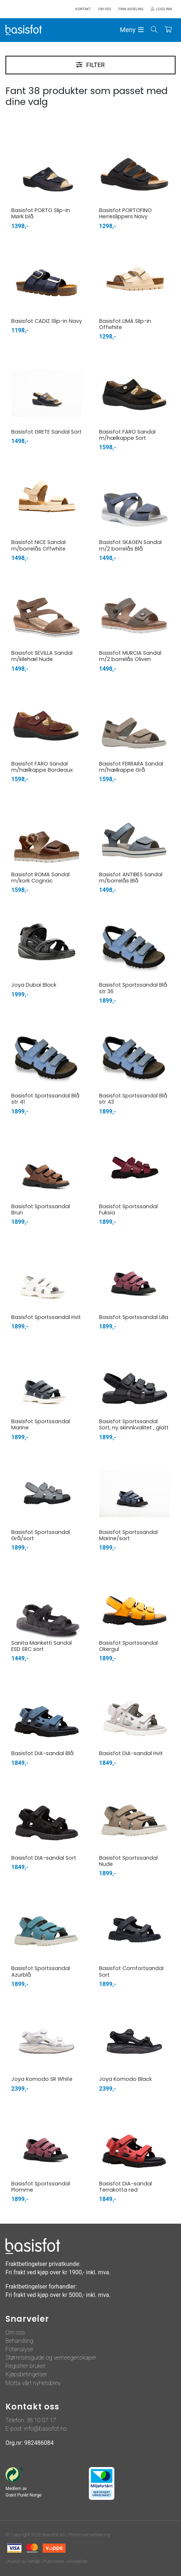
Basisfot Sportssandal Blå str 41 (45, 1098)
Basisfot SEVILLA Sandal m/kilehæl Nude (41, 656)
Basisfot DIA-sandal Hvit (131, 1753)
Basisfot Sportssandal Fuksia (128, 1209)
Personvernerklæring (89, 2534)
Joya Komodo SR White (41, 2079)
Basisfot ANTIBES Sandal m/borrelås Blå (130, 877)
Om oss (15, 2332)
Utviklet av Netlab (22, 2561)
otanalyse (21, 2349)
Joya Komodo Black (125, 2079)
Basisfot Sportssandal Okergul (128, 1646)
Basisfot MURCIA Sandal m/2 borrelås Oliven (130, 656)
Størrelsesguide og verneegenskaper (51, 2357)
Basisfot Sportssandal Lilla (133, 1317)
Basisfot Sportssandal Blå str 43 (133, 1098)
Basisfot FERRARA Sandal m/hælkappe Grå (131, 767)
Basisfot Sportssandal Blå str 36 (133, 988)
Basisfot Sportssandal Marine (40, 1424)
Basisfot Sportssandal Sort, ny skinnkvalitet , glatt (134, 1424)
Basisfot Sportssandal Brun (40, 1209)
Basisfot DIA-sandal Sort (43, 1857)
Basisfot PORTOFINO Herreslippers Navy (125, 213)
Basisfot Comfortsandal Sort (131, 1971)
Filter (95, 64)
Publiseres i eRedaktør (65, 2561)
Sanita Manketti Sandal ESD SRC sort (41, 1646)
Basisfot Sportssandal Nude (128, 1861)
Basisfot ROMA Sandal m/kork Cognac (40, 877)
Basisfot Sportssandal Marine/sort (128, 1535)
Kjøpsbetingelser (26, 2374)
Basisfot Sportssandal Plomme (40, 2186)
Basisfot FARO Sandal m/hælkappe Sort (127, 435)
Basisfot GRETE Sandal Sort (46, 431)
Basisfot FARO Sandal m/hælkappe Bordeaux (42, 767)
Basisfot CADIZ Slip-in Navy (46, 321)
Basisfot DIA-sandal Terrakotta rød (125, 2186)
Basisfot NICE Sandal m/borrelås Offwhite (38, 545)
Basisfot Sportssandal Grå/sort (40, 1535)
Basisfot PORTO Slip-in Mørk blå (40, 213)
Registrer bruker (25, 2365)
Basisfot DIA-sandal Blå (42, 1753)
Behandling (19, 2340)
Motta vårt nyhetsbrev (32, 2383)
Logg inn (164, 9)
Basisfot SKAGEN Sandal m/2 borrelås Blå (130, 545)
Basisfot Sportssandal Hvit (46, 1317)
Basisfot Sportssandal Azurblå (40, 1971)
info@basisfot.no (45, 2428)
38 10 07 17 (41, 2420)
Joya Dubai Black (33, 984)
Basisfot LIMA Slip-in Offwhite (125, 324)
